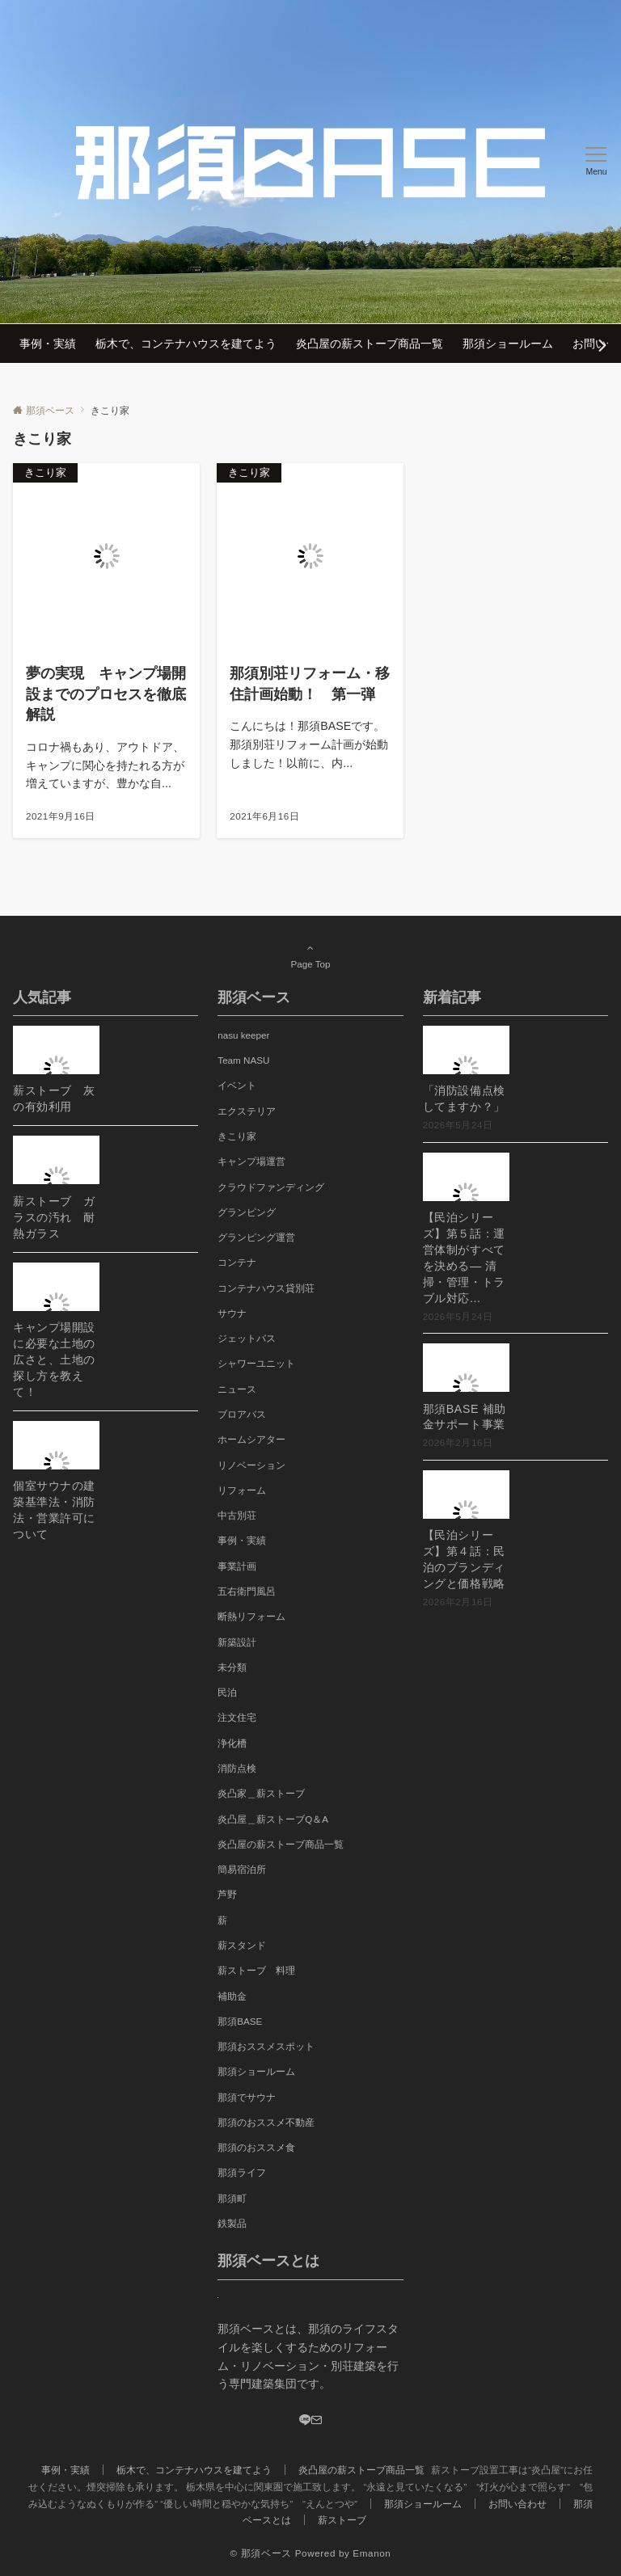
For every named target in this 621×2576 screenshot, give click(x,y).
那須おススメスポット (266, 2046)
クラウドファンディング (271, 1187)
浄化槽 (232, 1743)
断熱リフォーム (251, 1616)
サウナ (232, 1313)
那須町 (232, 2198)
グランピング (247, 1212)
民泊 (227, 1692)
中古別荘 (237, 1515)
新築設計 (237, 1642)
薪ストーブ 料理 (256, 1970)
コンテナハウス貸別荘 (266, 1288)
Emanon (372, 2553)
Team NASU (243, 1060)
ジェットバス (247, 1338)
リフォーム (242, 1490)
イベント (237, 1085)
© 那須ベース (261, 2553)
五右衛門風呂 (247, 1591)
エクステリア (247, 1111)
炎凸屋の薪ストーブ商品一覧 (281, 1844)
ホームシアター (251, 1439)
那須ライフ (242, 2172)
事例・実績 (242, 1540)
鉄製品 (232, 2223)
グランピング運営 (256, 1237)
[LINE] (304, 2420)
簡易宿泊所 (242, 1869)
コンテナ (237, 1262)
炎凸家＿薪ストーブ (261, 1793)
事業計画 (237, 1566)
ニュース (237, 1389)
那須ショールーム (256, 2071)
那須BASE (240, 2021)
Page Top (310, 955)
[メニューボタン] (596, 161)
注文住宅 (237, 1717)
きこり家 (237, 1136)
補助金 (232, 1996)
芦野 (227, 1894)
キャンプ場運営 (251, 1161)
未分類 (232, 1667)
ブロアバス (242, 1414)
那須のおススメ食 (256, 2147)
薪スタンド (242, 1945)
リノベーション (251, 1465)
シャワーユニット (256, 1363)
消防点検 (237, 1768)
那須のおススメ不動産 (266, 2122)
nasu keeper (243, 1035)
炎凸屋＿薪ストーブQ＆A (273, 1819)
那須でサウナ (247, 2097)
